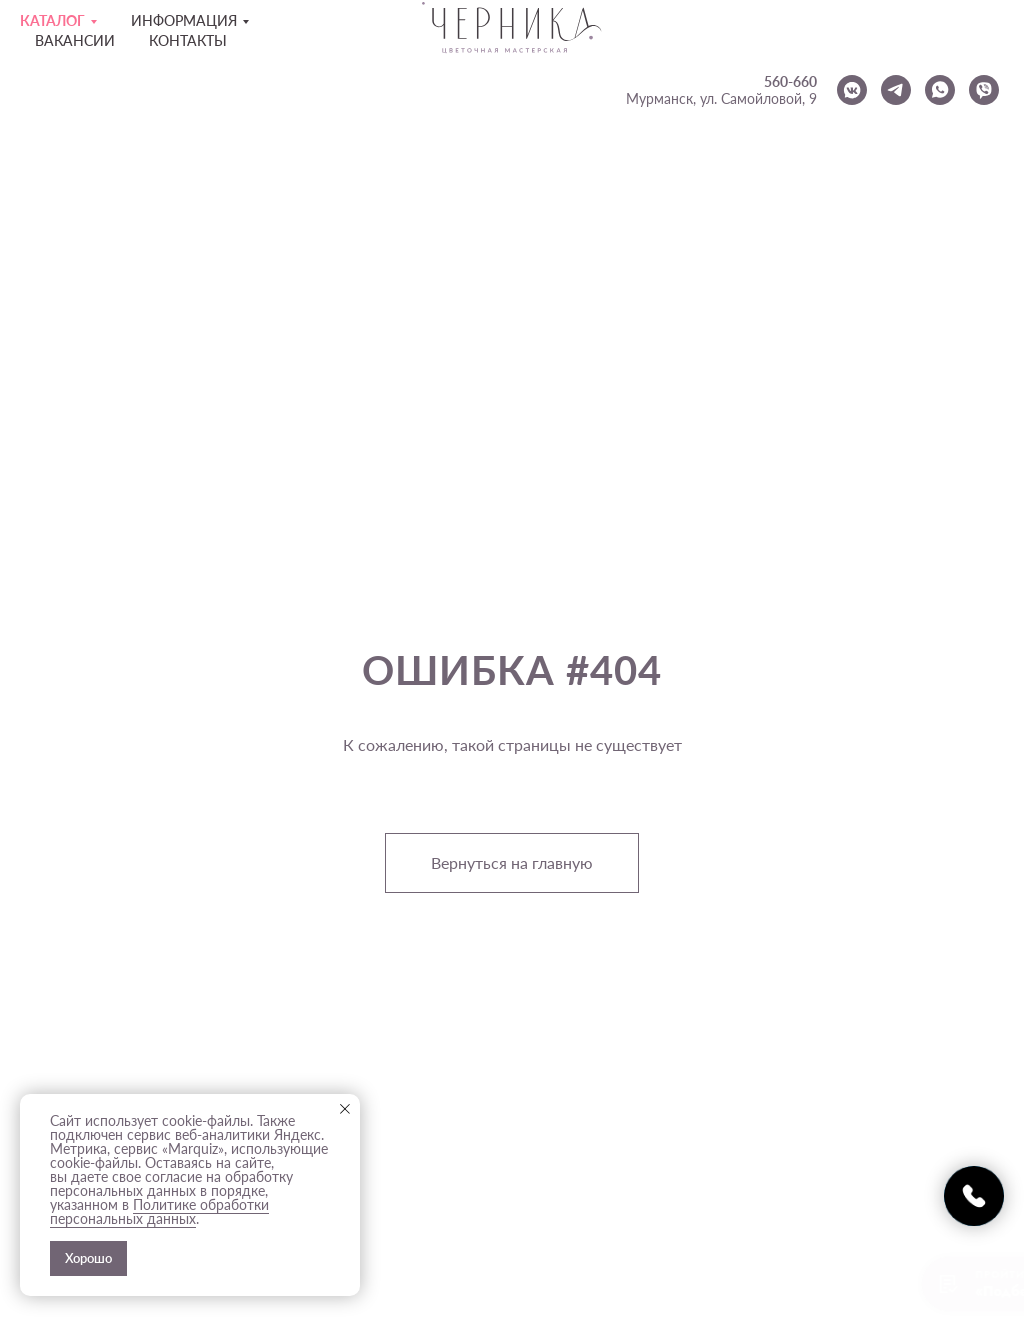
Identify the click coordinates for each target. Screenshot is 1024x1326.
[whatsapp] (940, 90)
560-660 (790, 81)
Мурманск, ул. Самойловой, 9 (721, 98)
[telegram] (896, 90)
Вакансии (75, 40)
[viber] (984, 90)
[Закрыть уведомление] (345, 1109)
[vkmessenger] (852, 90)
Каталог (52, 20)
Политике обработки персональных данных (159, 1211)
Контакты (188, 40)
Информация (184, 20)
